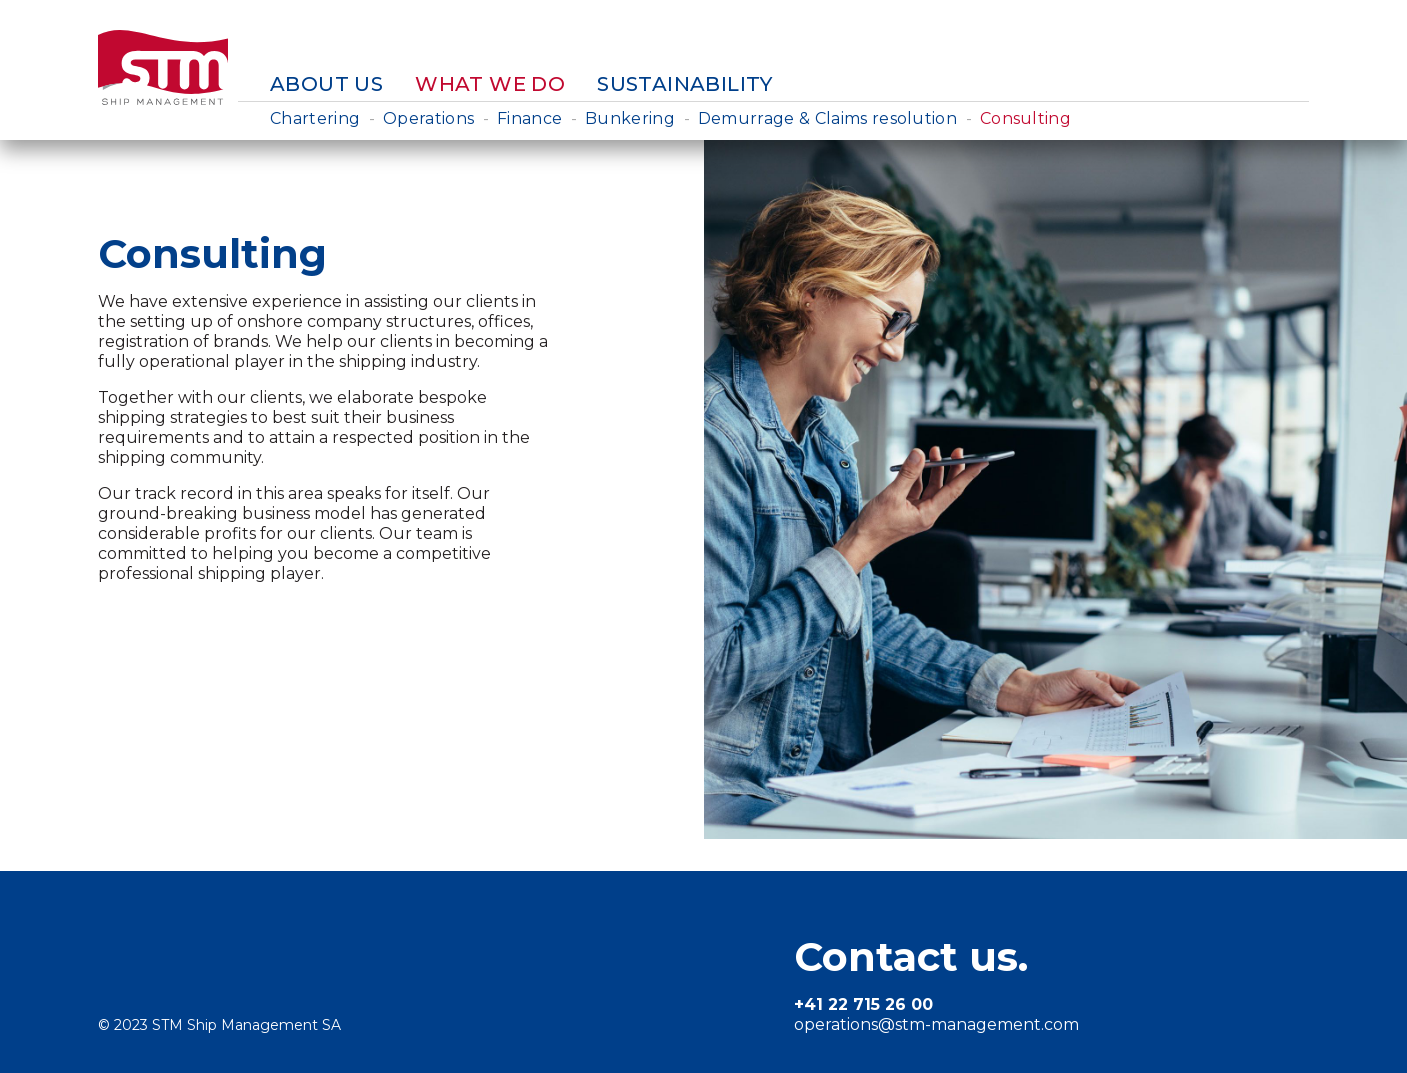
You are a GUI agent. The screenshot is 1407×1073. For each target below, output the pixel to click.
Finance (529, 118)
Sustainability (685, 84)
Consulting (1025, 118)
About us (326, 84)
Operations (428, 118)
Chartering (315, 118)
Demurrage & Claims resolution (827, 118)
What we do (490, 84)
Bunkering (630, 118)
